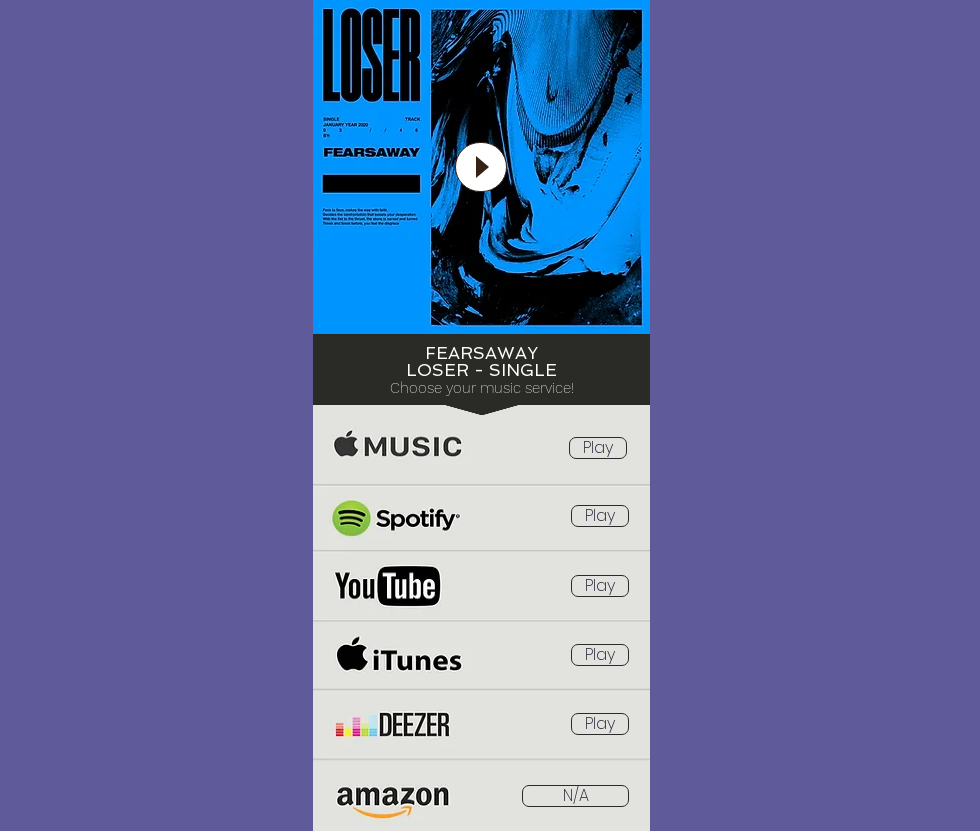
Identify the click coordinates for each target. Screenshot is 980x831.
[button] (575, 796)
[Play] (481, 167)
